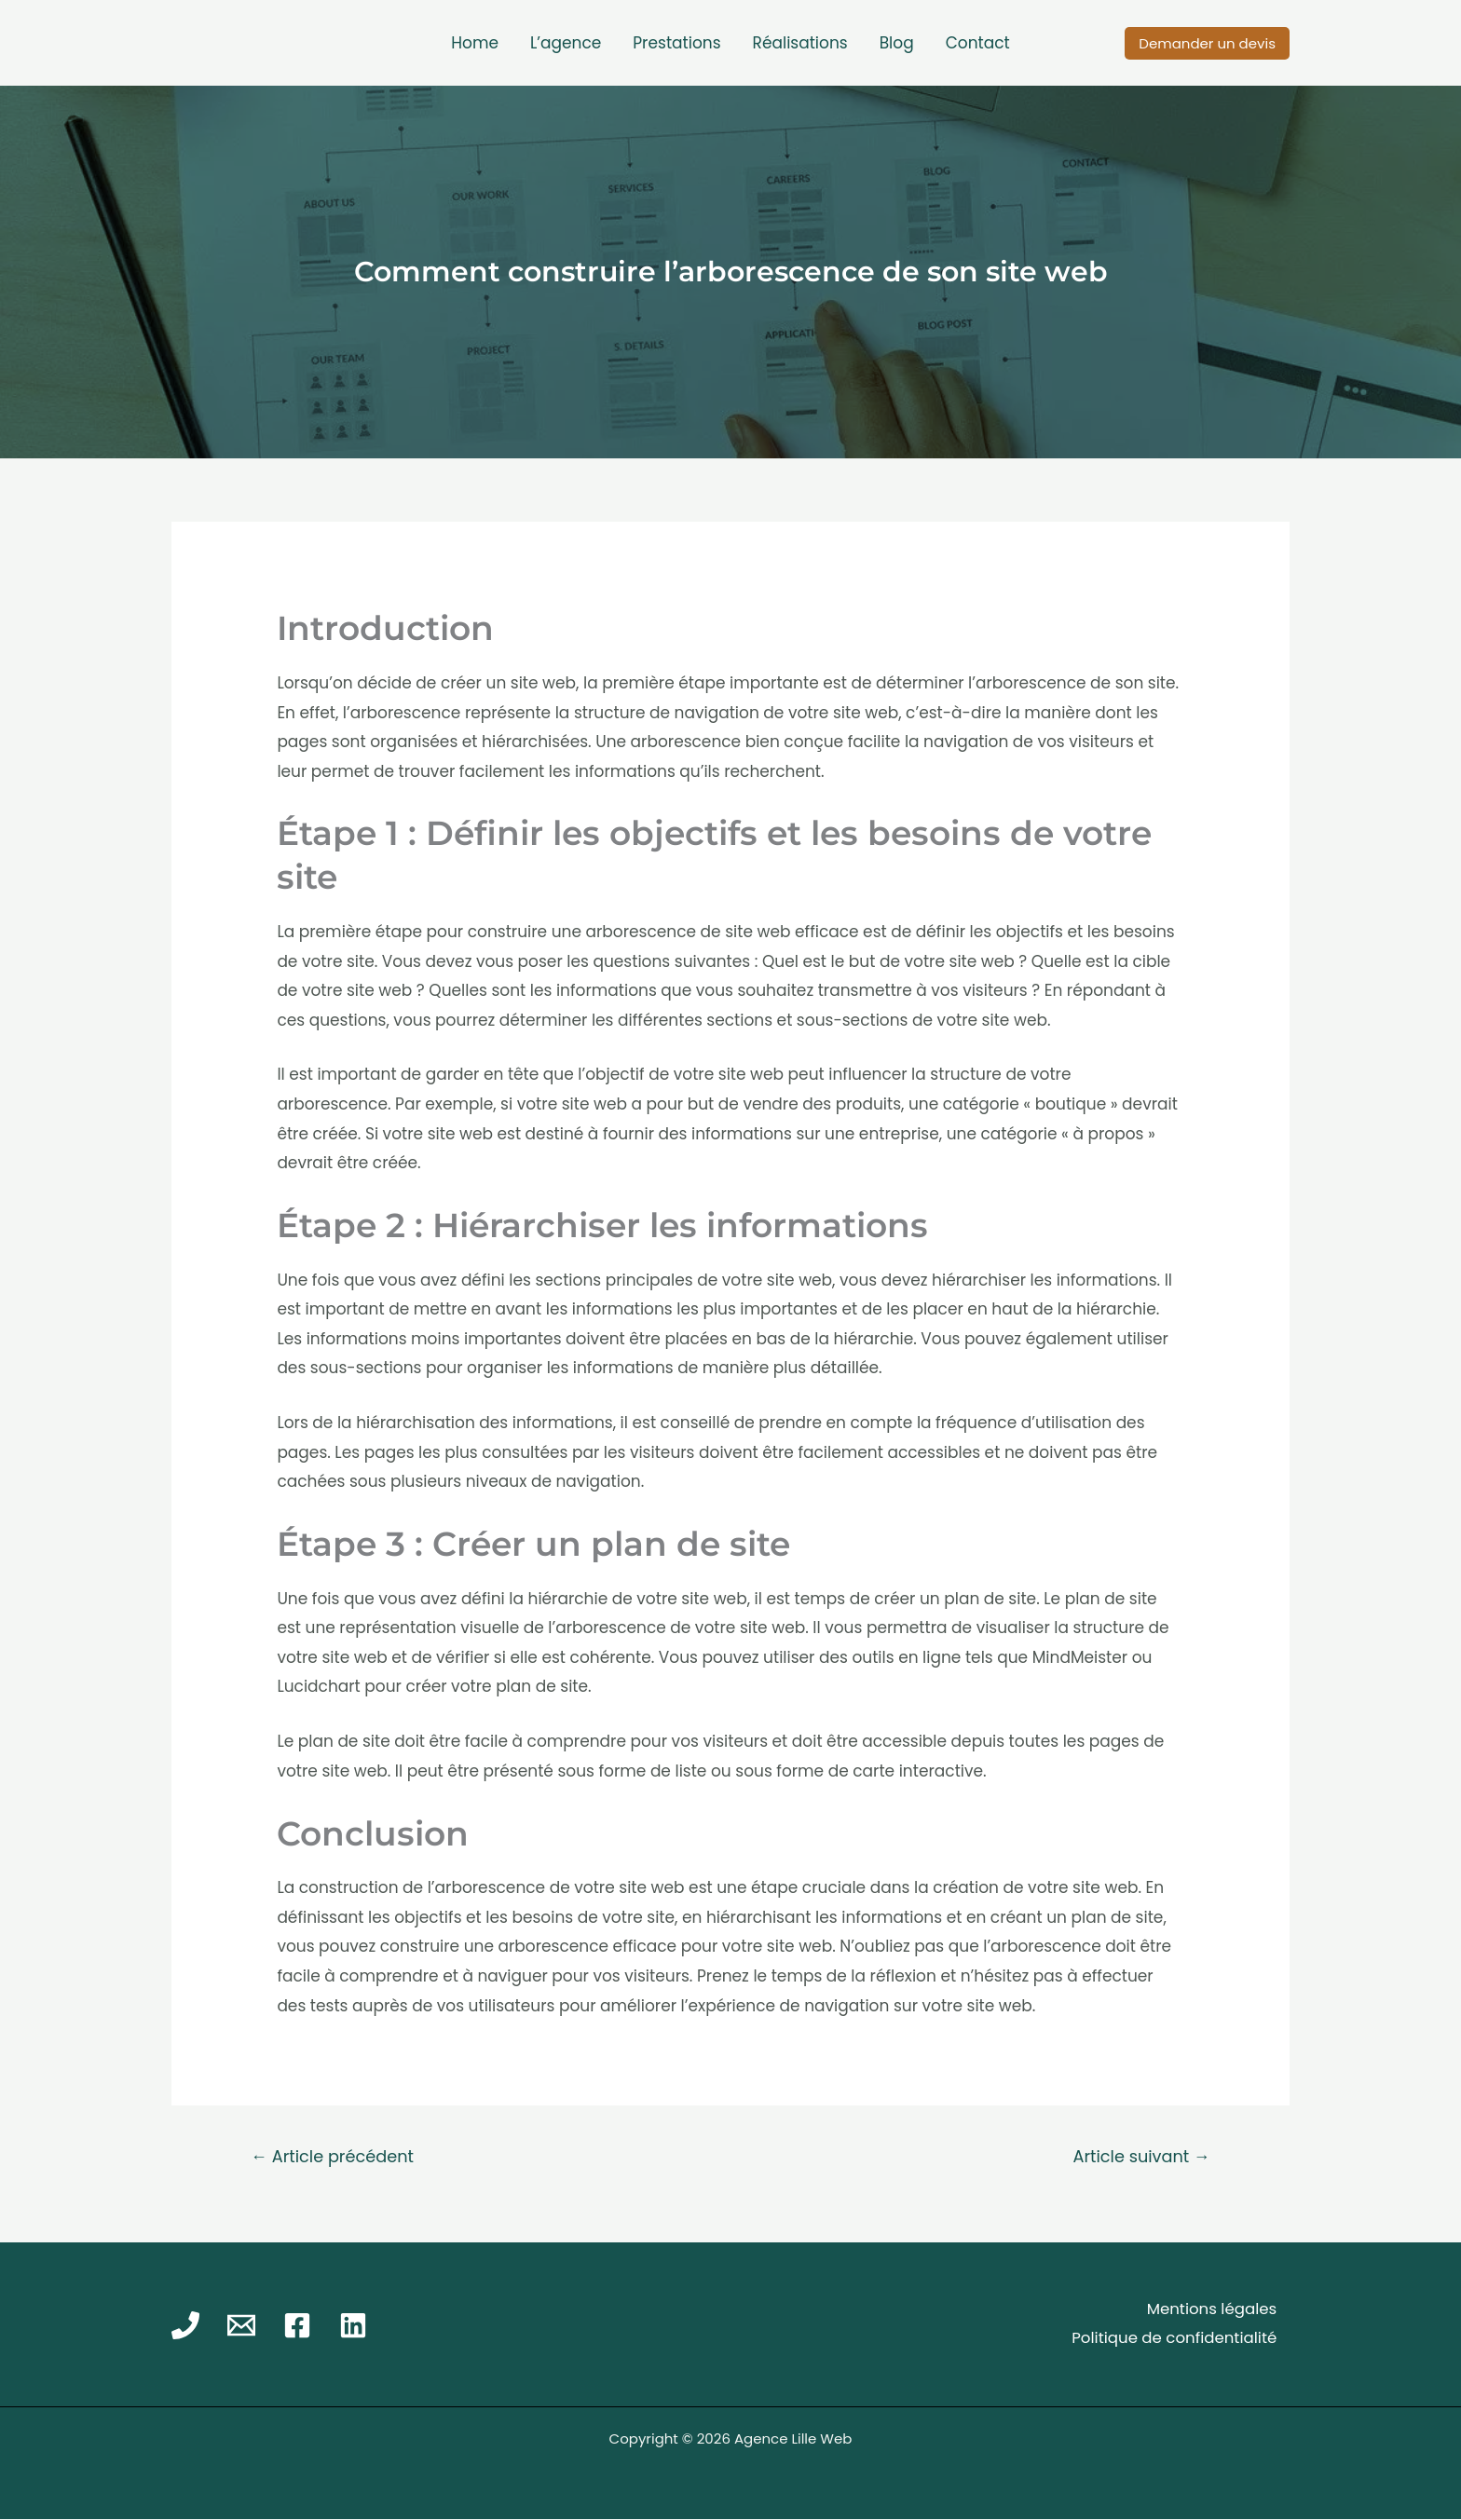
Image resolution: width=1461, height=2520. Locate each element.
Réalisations (800, 43)
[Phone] (185, 2326)
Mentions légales (1209, 2310)
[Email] (241, 2326)
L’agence (565, 43)
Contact (978, 43)
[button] (1207, 43)
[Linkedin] (353, 2326)
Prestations (676, 43)
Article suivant (1139, 2157)
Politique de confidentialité (1171, 2339)
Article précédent (335, 2157)
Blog (897, 43)
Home (474, 43)
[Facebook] (297, 2326)
